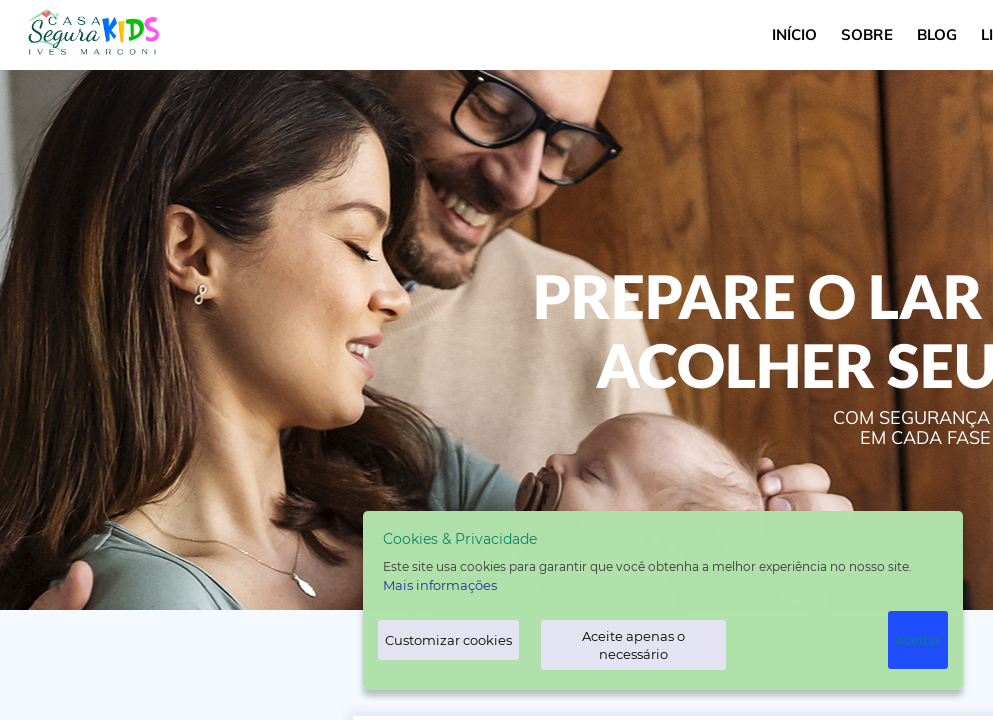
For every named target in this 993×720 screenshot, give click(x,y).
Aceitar (918, 640)
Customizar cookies (448, 640)
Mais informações (440, 585)
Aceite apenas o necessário (633, 645)
